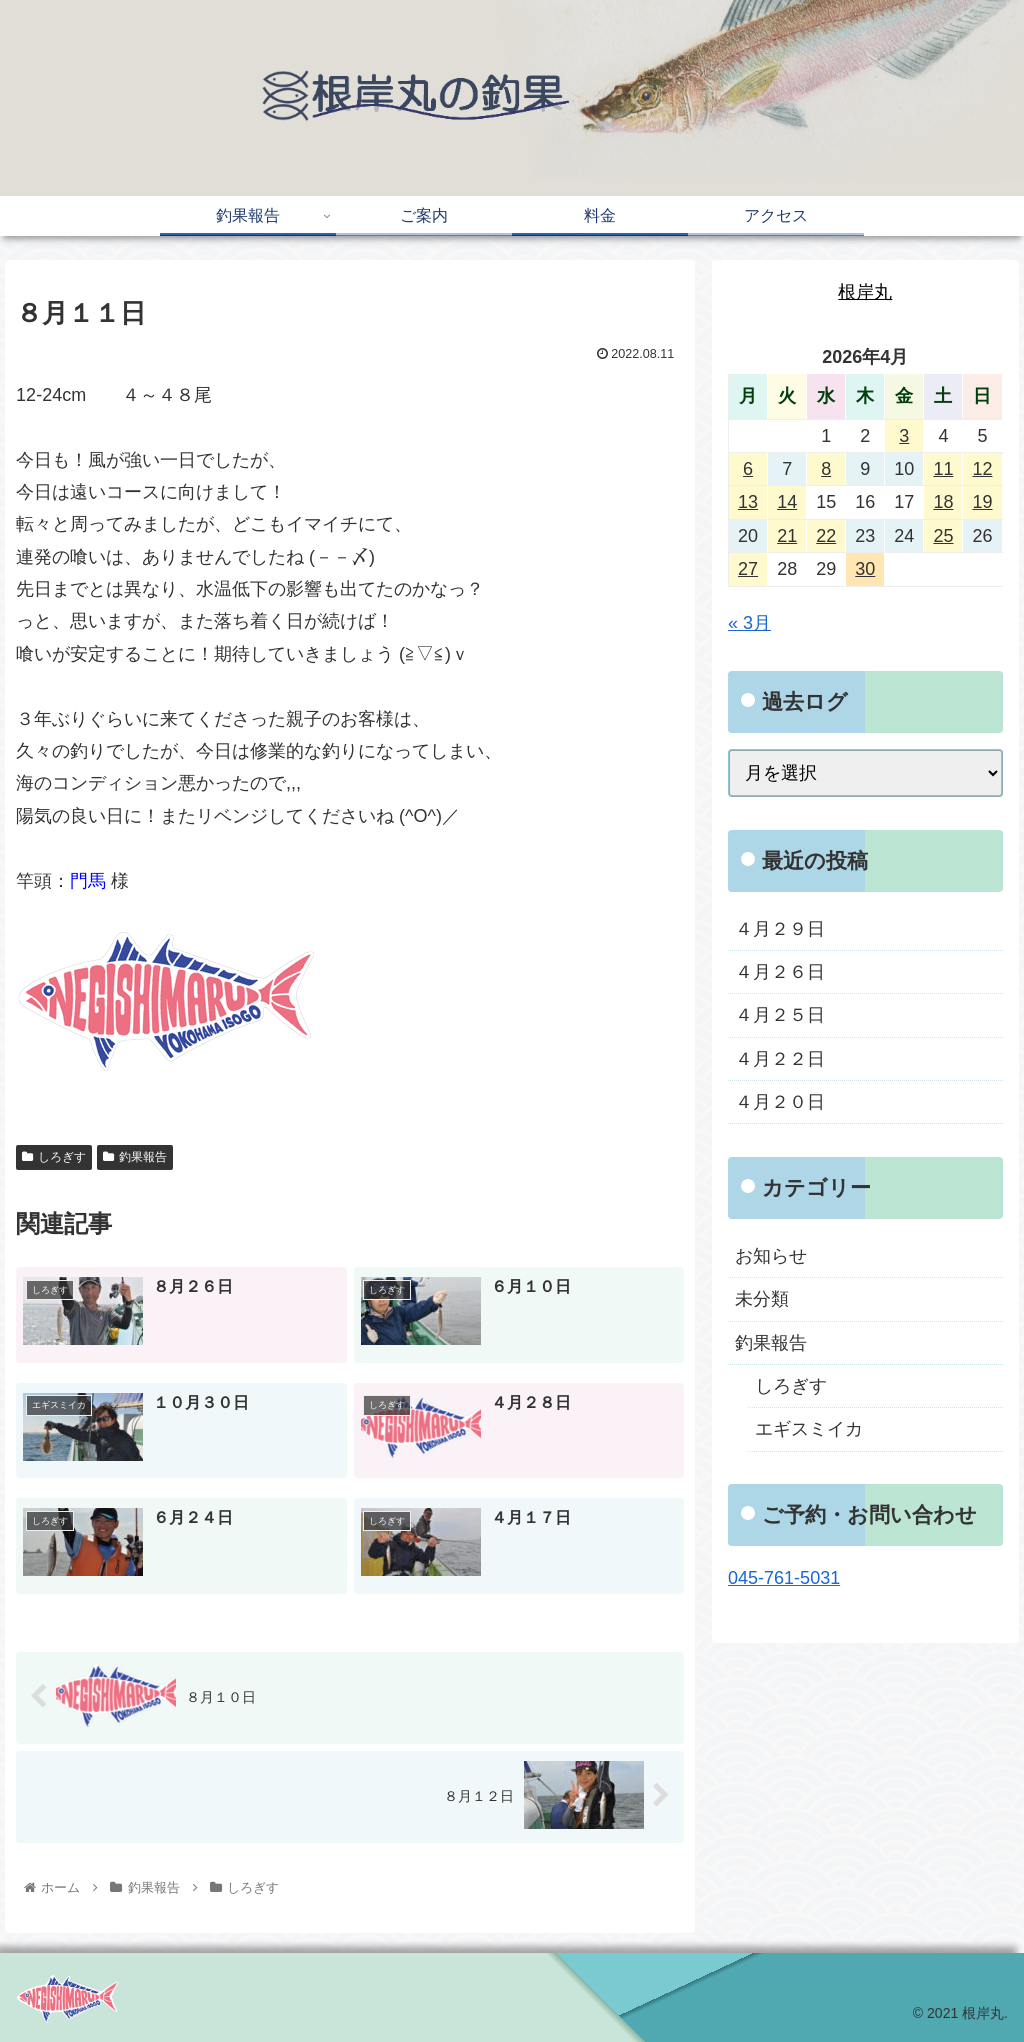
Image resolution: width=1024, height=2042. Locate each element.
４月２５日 (780, 1015)
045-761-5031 (784, 1578)
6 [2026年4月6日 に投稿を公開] (748, 469)
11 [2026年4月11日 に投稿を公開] (943, 469)
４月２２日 (780, 1059)
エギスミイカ (809, 1429)
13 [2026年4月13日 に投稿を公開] (748, 502)
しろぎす (54, 1157)
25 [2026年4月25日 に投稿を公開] (943, 536)
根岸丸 (865, 292)
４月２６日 (780, 972)
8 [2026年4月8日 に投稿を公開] (826, 469)
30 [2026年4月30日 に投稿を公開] (865, 569)
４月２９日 (780, 929)
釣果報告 (135, 1157)
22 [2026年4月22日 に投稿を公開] (826, 536)
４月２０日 (780, 1102)
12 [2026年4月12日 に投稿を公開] (982, 469)
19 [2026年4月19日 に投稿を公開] (982, 502)
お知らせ (771, 1256)
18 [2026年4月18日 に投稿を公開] (943, 502)
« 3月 (749, 623)
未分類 (762, 1299)
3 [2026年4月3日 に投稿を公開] (904, 436)
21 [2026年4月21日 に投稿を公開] (787, 536)
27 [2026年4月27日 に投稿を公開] (748, 569)
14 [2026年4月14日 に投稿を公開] (787, 502)
